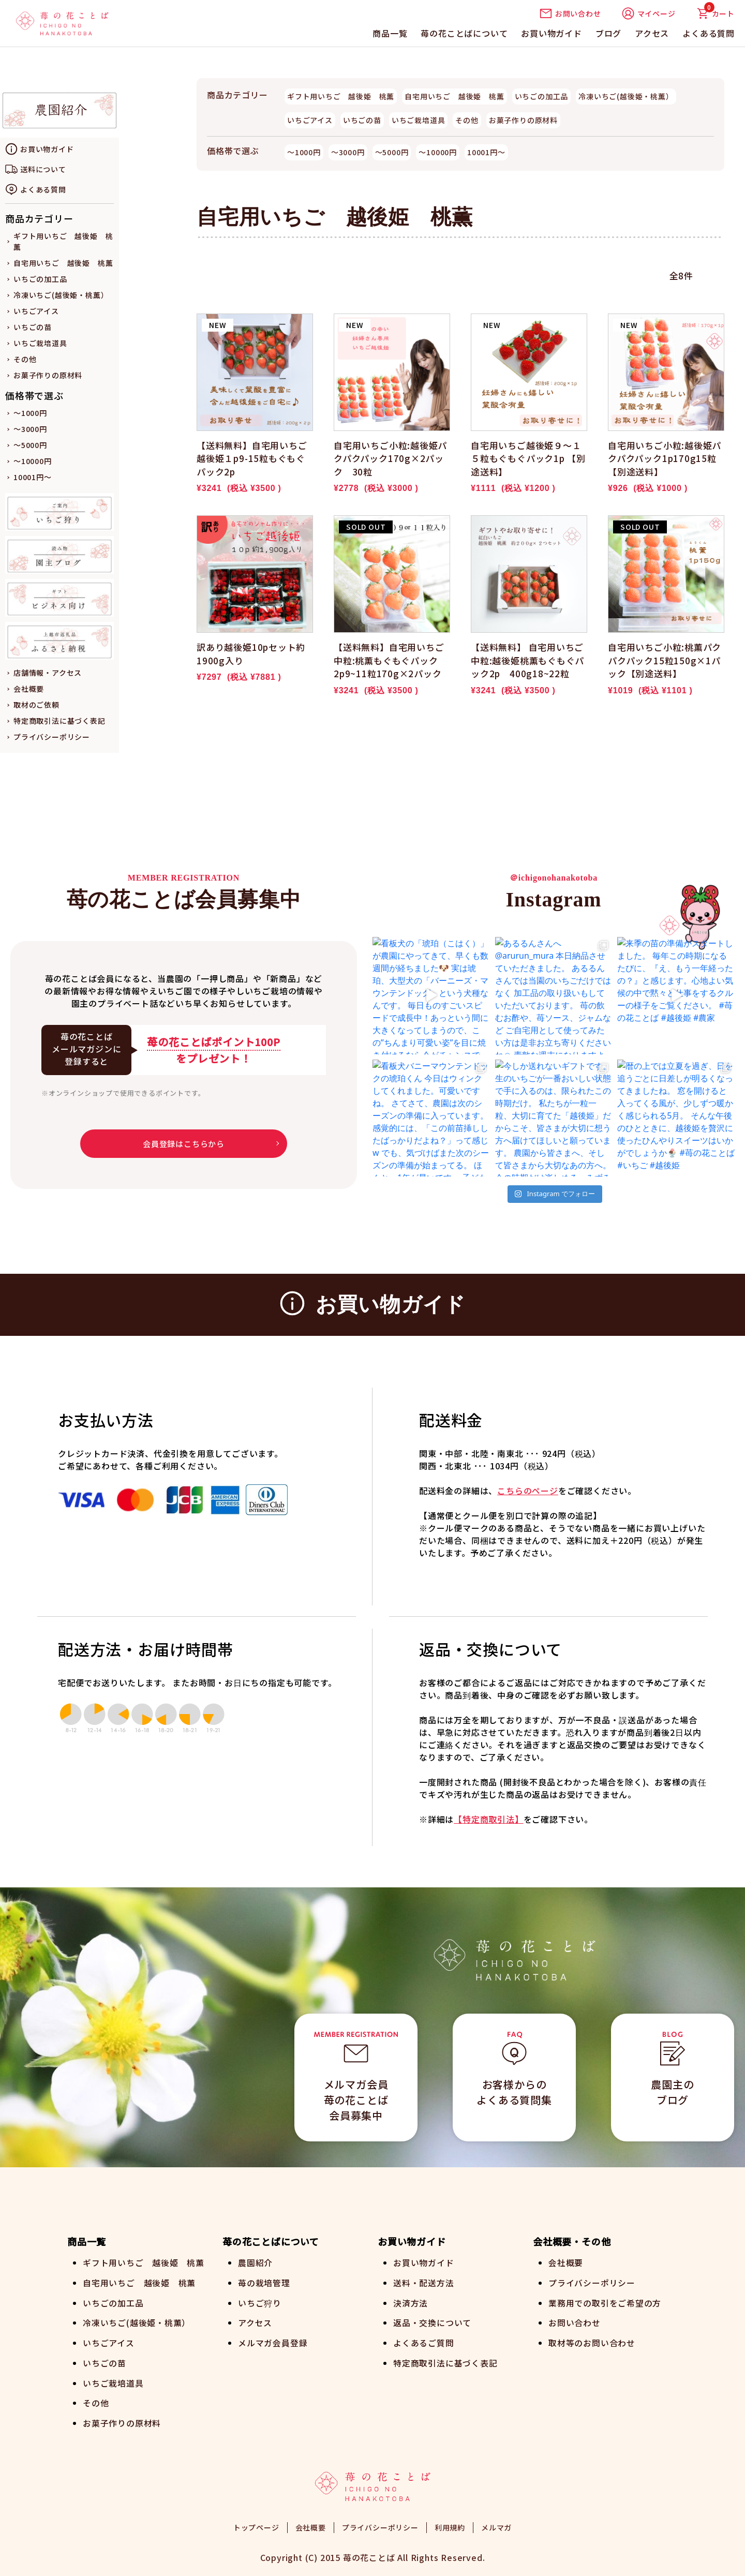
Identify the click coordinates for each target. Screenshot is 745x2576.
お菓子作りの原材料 (47, 375)
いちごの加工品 (40, 279)
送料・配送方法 (423, 2282)
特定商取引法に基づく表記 (59, 721)
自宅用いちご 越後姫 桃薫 (63, 263)
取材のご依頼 (36, 704)
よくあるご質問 (423, 2341)
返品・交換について (432, 2321)
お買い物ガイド (551, 33)
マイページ (649, 13)
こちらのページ (527, 1490)
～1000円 (30, 413)
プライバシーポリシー (51, 737)
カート (715, 13)
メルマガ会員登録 (272, 2341)
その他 (24, 359)
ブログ (608, 33)
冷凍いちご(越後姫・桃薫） (60, 295)
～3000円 (30, 429)
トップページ (256, 2524)
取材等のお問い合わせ (591, 2341)
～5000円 (30, 445)
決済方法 (410, 2302)
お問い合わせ (570, 13)
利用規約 (450, 2524)
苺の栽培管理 (264, 2282)
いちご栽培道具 (40, 343)
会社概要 (28, 688)
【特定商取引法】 (488, 1819)
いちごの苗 (32, 327)
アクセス (652, 33)
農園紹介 (255, 2262)
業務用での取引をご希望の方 (604, 2302)
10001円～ (32, 477)
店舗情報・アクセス (47, 672)
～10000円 (32, 461)
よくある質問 (708, 33)
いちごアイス (36, 311)
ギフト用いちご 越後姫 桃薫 (340, 96)
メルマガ (496, 2524)
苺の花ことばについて (464, 33)
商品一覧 (390, 33)
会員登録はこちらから (184, 1143)
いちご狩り (259, 2302)
